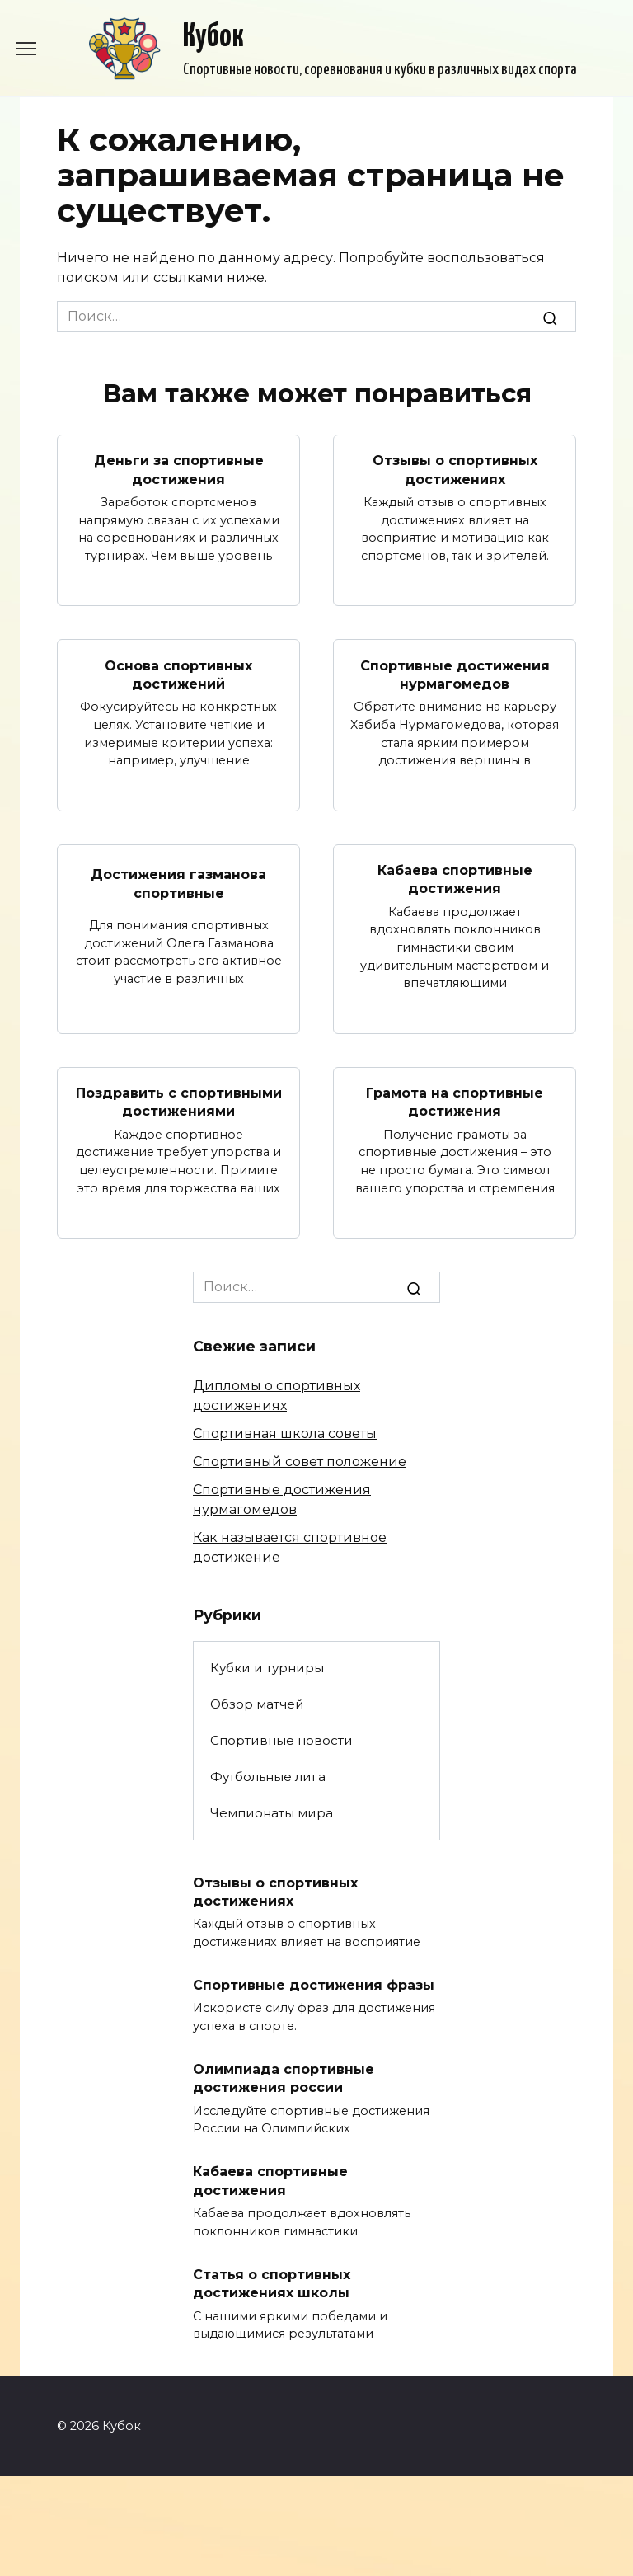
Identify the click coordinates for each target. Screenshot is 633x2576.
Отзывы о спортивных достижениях (455, 470)
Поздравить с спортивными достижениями (179, 1102)
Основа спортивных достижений (178, 674)
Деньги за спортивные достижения (179, 470)
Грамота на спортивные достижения (454, 1102)
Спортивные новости (281, 1740)
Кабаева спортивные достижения (454, 879)
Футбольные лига (268, 1776)
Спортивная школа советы (285, 1433)
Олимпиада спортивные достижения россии (283, 2078)
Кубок (213, 37)
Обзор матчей (257, 1704)
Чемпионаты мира (271, 1813)
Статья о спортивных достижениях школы (271, 2283)
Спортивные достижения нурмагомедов (455, 674)
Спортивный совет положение (299, 1461)
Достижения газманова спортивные (178, 883)
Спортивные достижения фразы (313, 1985)
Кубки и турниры (267, 1668)
